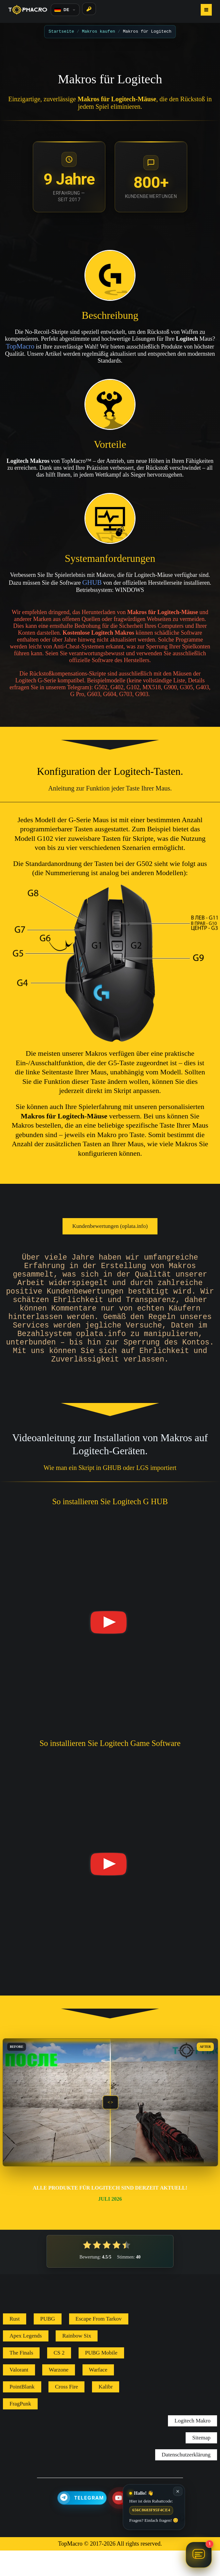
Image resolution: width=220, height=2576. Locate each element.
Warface (98, 2395)
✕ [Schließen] (178, 2491)
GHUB (92, 582)
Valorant (18, 2395)
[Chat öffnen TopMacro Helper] (198, 2555)
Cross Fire (66, 2412)
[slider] (110, 2128)
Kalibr (106, 2412)
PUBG (47, 2344)
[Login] (89, 9)
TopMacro (20, 346)
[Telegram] (82, 2523)
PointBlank (22, 2412)
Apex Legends (25, 2361)
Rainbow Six (76, 2361)
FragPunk (20, 2429)
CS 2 (59, 2378)
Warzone (58, 2395)
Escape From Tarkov (99, 2344)
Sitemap (201, 2463)
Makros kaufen (98, 31)
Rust (14, 2344)
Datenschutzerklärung (186, 2480)
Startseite (61, 31)
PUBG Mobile (101, 2378)
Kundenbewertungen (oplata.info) (110, 1226)
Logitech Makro (192, 2446)
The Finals (21, 2378)
